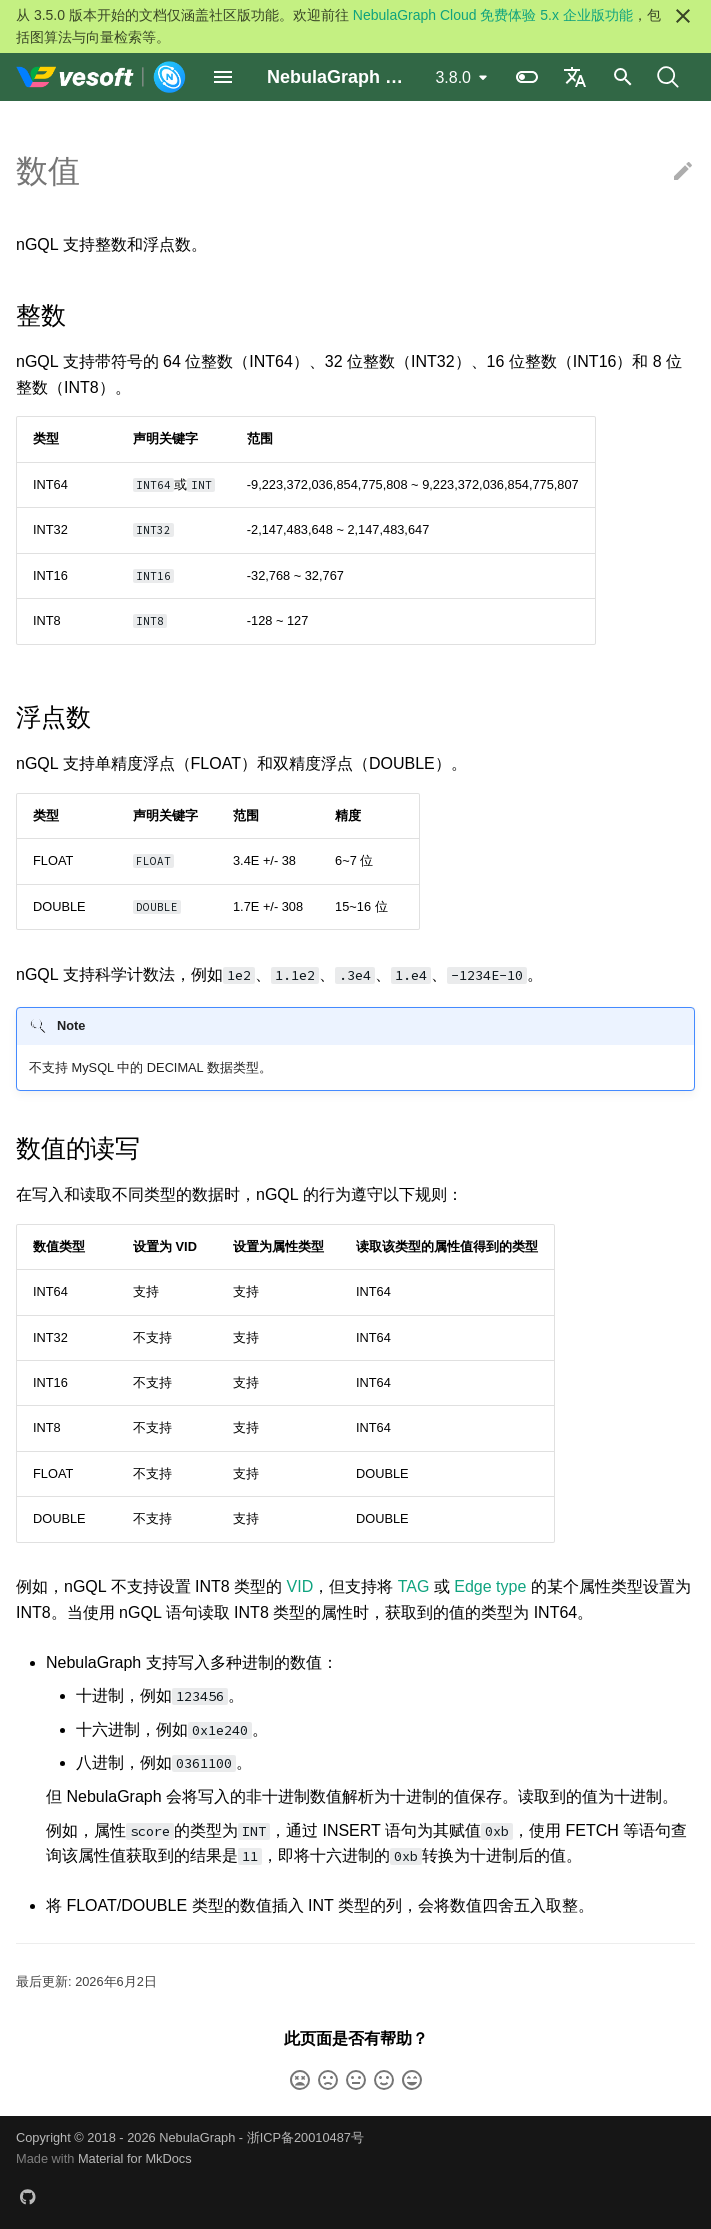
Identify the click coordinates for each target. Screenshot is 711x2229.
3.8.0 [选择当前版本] (453, 77)
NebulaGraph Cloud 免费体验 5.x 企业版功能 (493, 15)
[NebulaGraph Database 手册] (101, 77)
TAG (414, 1586)
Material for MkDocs (135, 2158)
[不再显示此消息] (683, 16)
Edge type (490, 1586)
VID (300, 1586)
